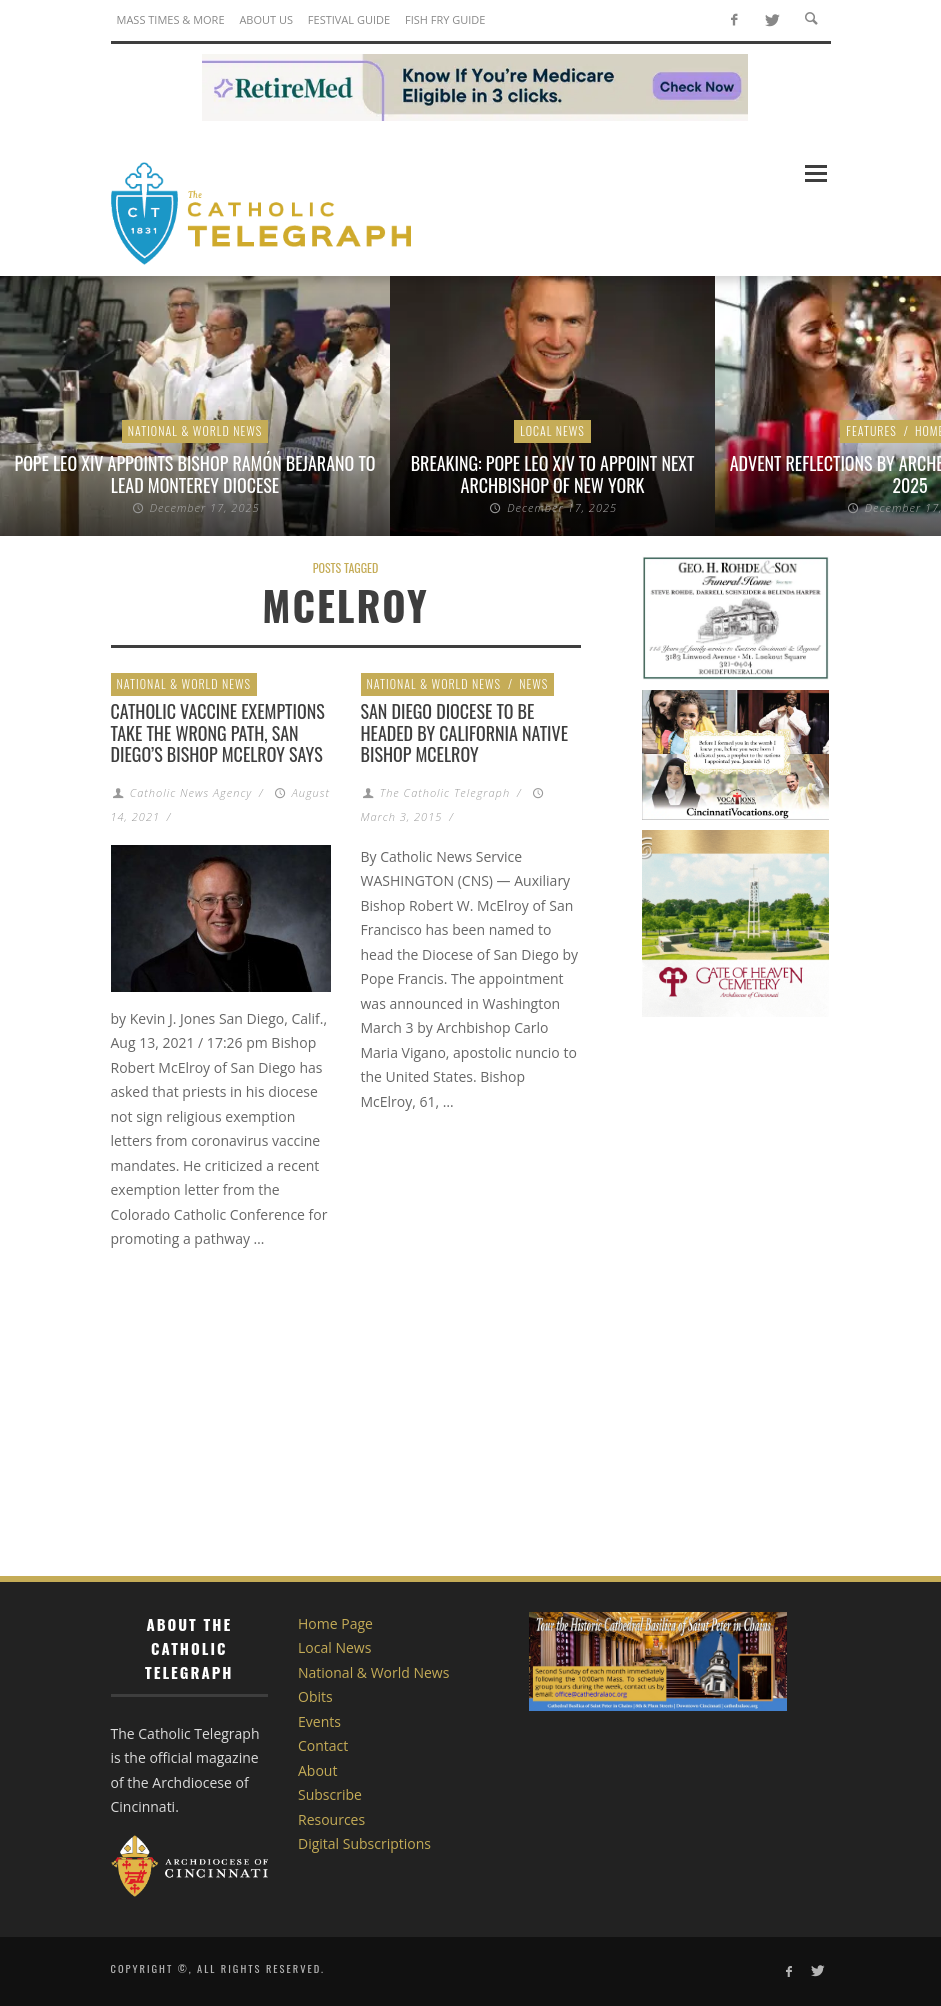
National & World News (195, 430)
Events (319, 1721)
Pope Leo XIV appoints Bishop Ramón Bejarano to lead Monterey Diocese (195, 474)
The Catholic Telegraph (445, 792)
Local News (552, 430)
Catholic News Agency (191, 792)
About (317, 1770)
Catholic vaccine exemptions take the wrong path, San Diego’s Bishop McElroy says (218, 732)
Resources (331, 1819)
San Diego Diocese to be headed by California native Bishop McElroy (465, 732)
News (533, 683)
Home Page (335, 1623)
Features (871, 430)
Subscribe (330, 1794)
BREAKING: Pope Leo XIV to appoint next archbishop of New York (553, 474)
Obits (315, 1696)
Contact (323, 1745)
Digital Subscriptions (364, 1843)
